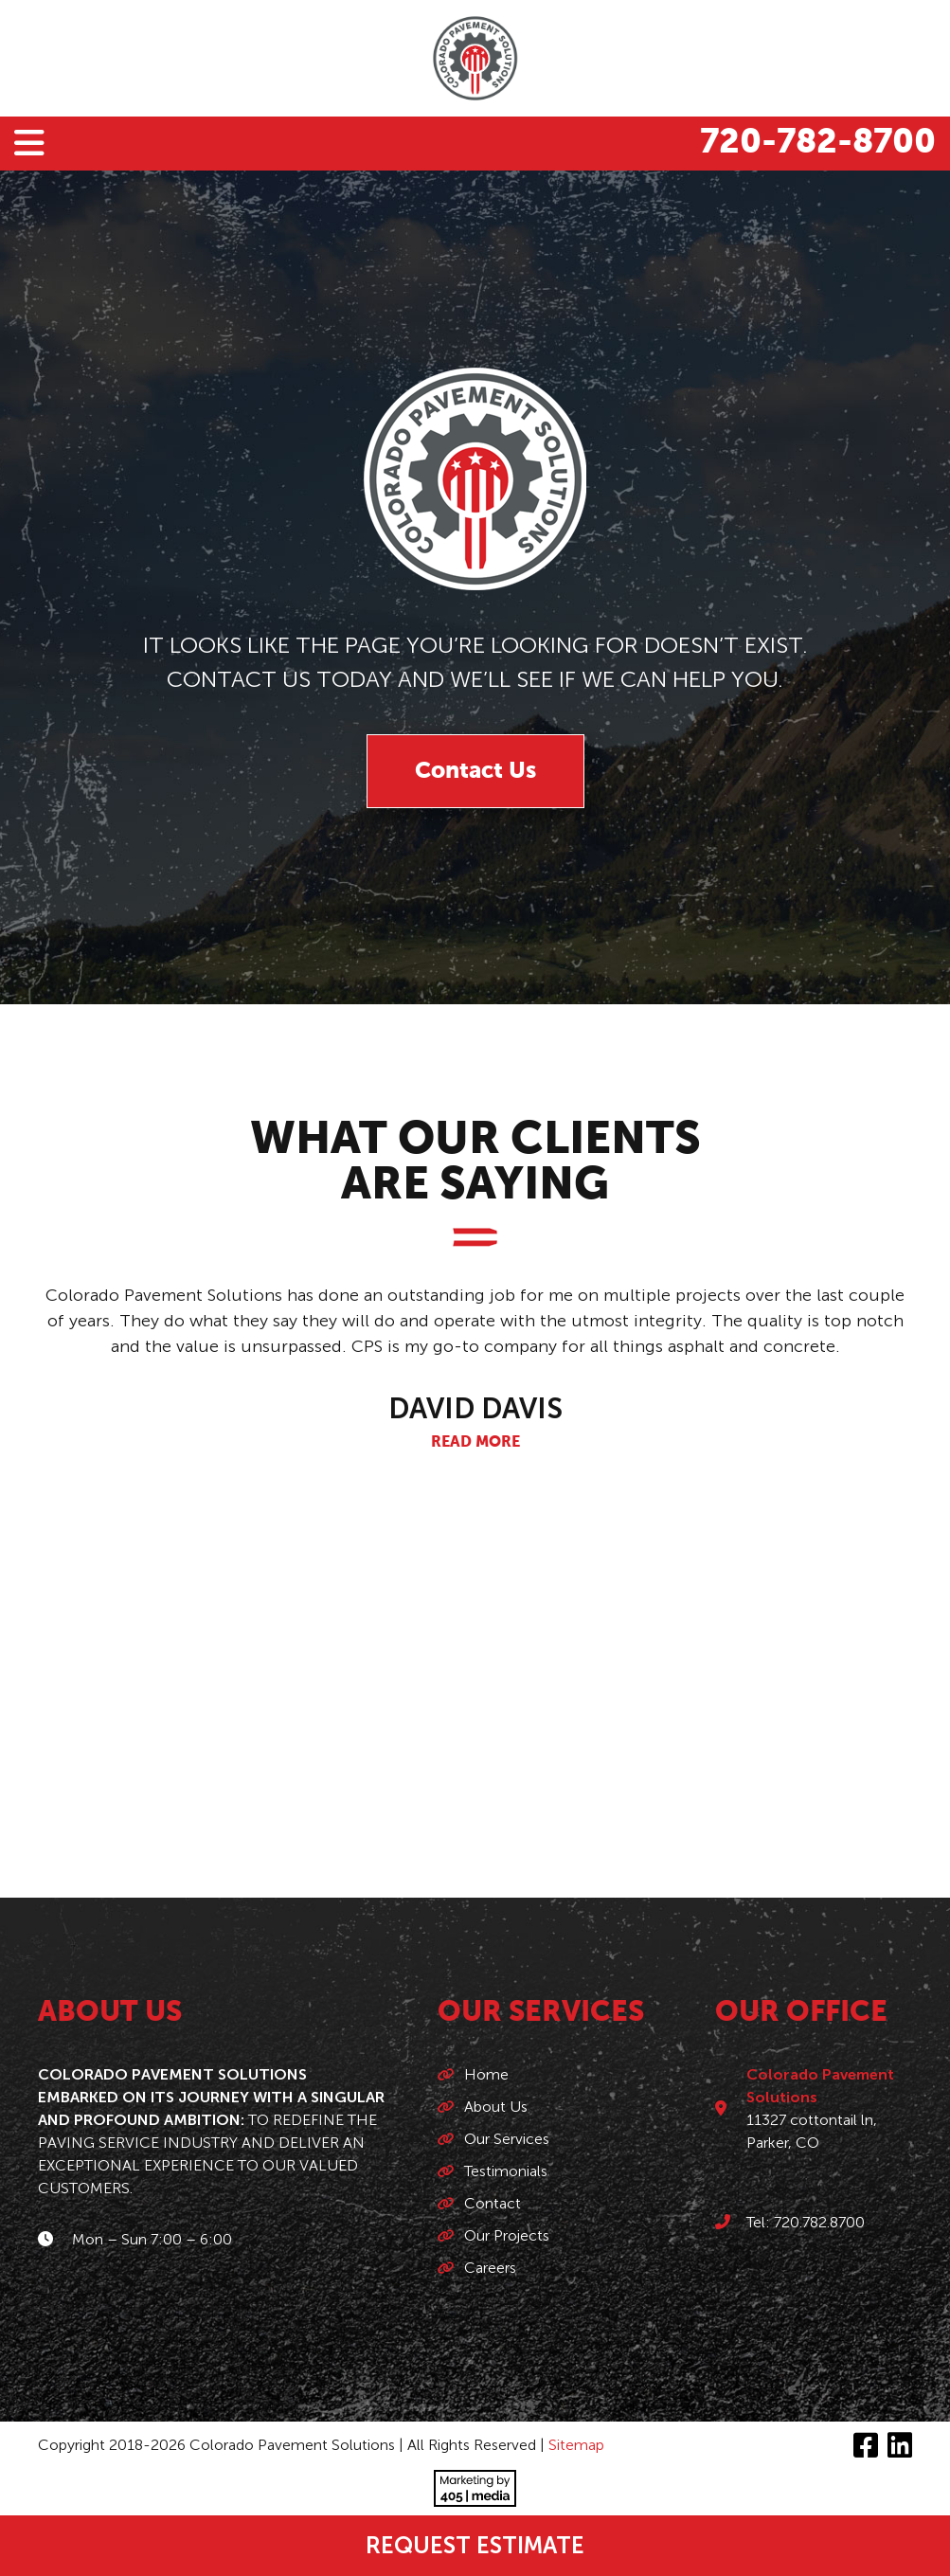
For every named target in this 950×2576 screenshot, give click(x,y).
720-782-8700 (818, 143)
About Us (496, 2107)
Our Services (506, 2139)
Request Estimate (475, 2545)
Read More (475, 1442)
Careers (490, 2268)
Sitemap (576, 2445)
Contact (492, 2203)
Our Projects (506, 2235)
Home (486, 2074)
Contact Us (475, 771)
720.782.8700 (819, 2222)
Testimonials (505, 2171)
